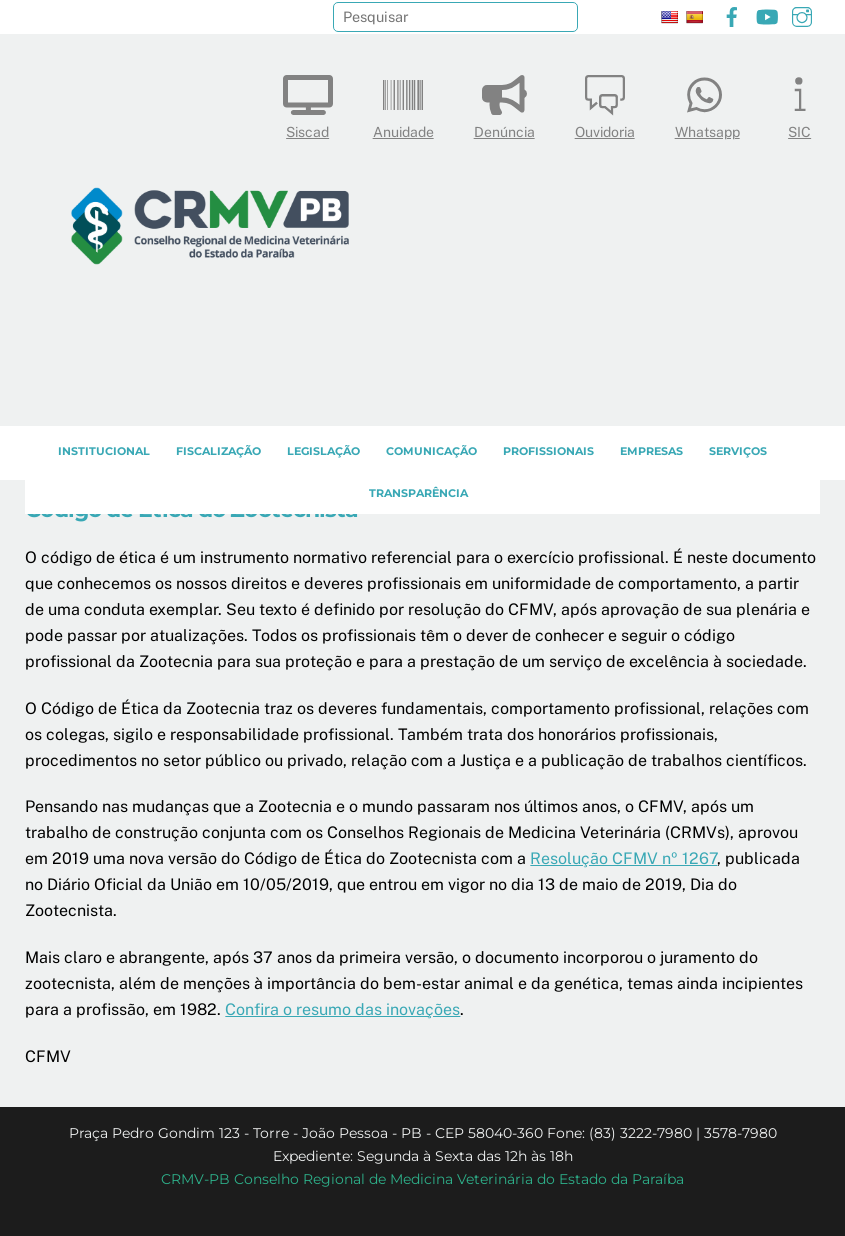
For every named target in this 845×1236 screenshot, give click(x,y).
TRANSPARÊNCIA (418, 493)
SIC (800, 102)
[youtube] (767, 14)
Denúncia (504, 102)
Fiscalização (218, 451)
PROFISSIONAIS (548, 451)
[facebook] (732, 14)
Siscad (308, 102)
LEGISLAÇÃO (323, 451)
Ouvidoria (605, 102)
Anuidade (403, 102)
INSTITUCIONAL (104, 451)
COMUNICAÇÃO (431, 451)
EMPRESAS (651, 451)
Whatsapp (707, 102)
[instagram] (802, 14)
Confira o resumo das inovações (342, 1009)
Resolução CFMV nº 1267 (623, 858)
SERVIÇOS (738, 451)
